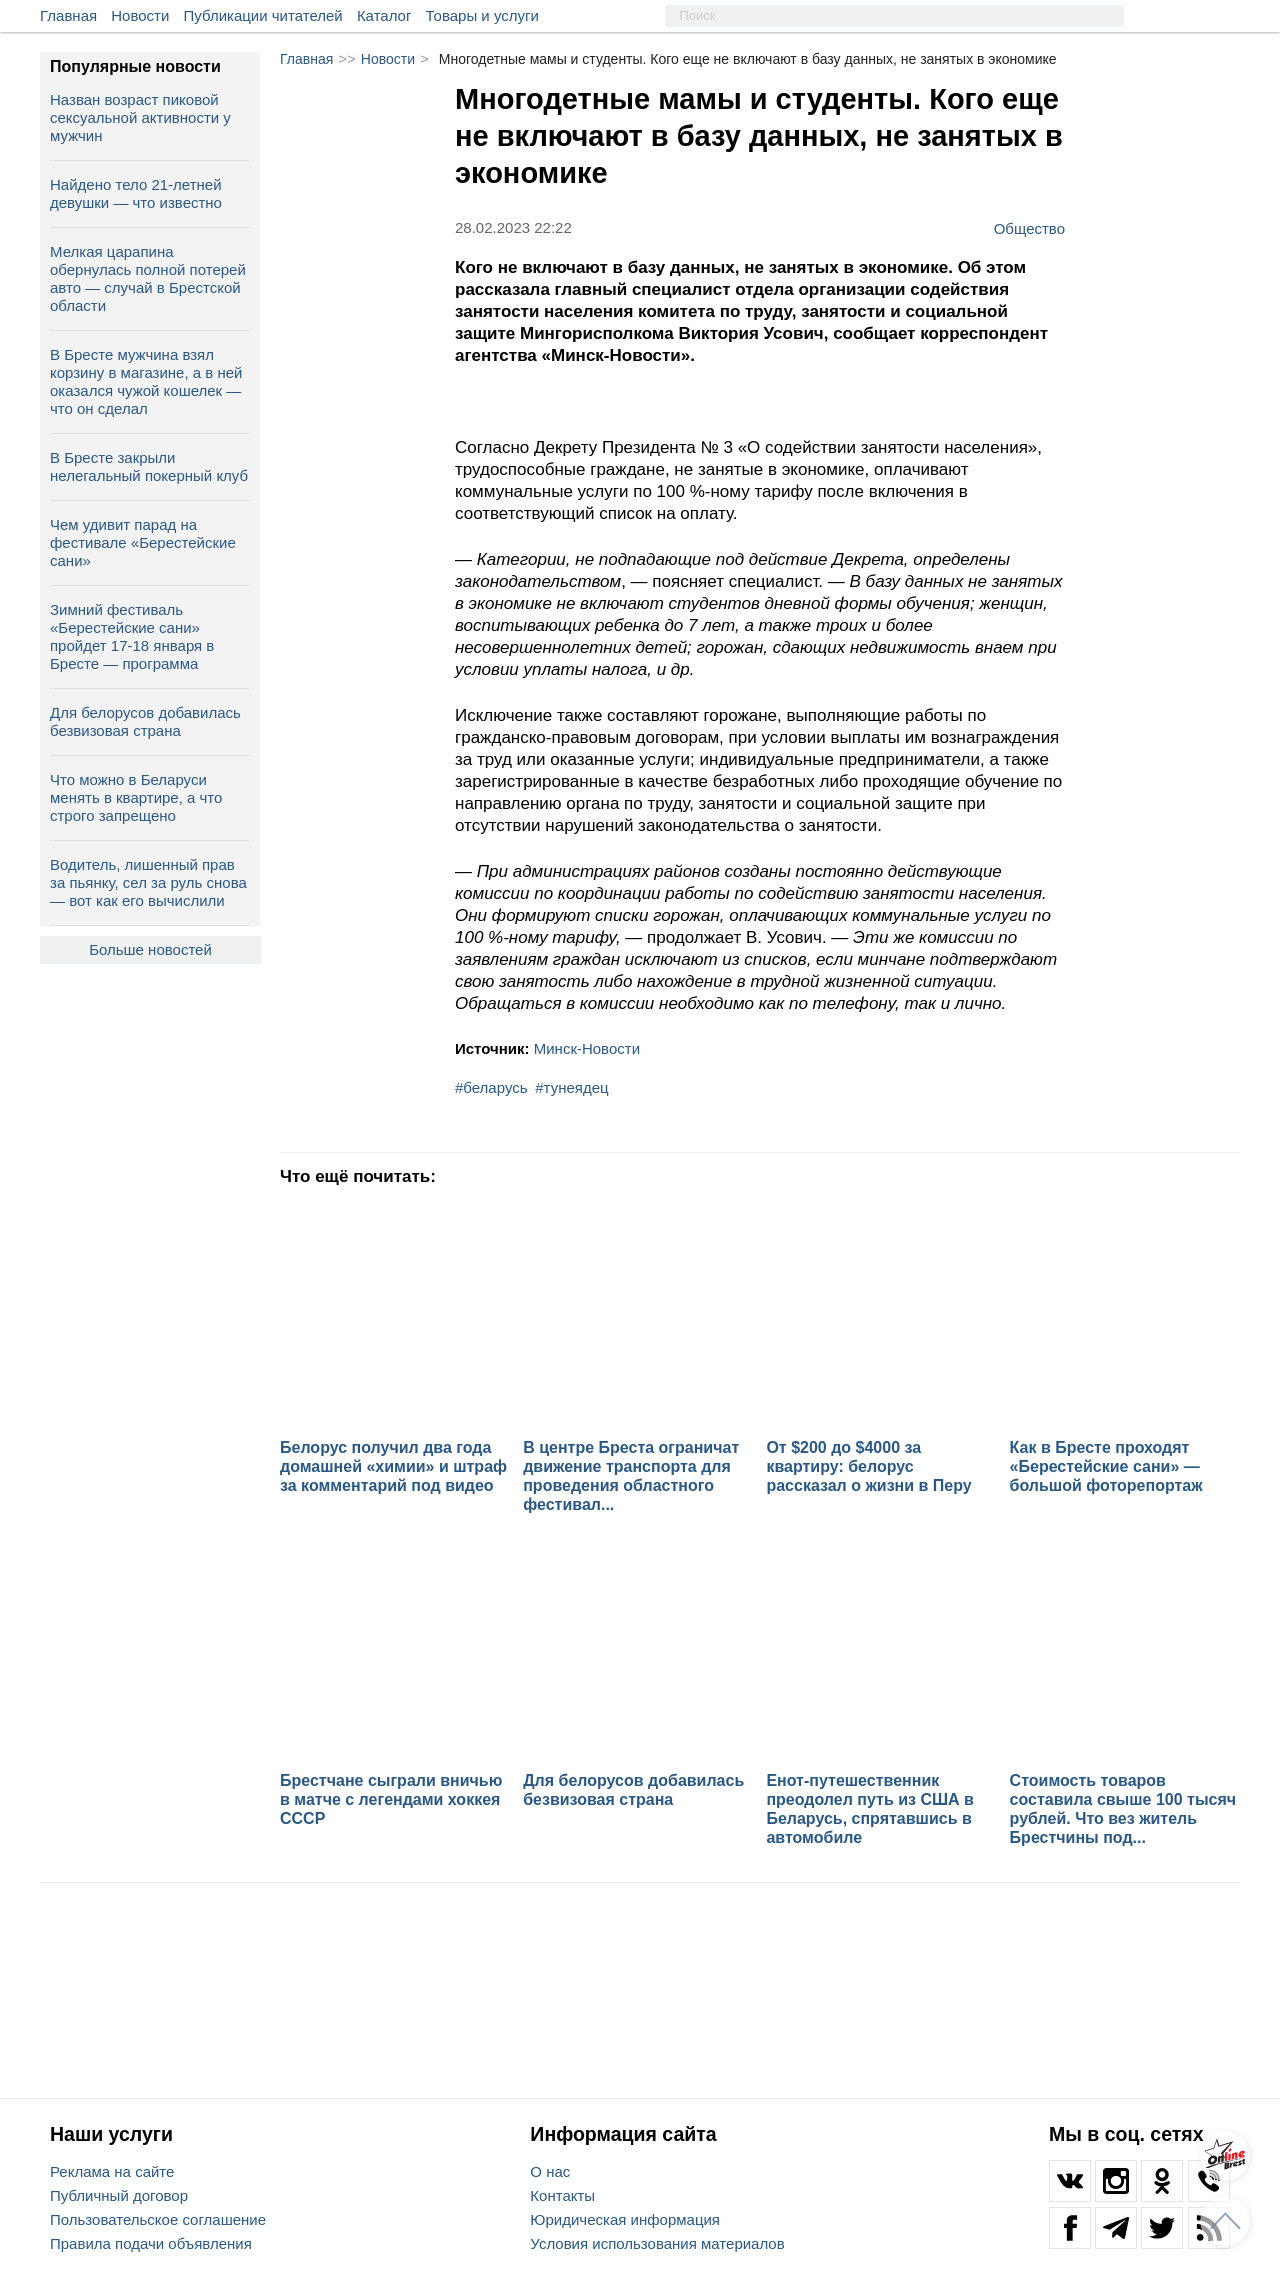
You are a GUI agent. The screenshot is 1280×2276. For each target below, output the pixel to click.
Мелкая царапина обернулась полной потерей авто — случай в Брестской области (148, 278)
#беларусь (491, 1087)
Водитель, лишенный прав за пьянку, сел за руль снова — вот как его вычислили (148, 882)
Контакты (562, 2195)
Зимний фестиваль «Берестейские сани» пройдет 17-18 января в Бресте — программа (132, 636)
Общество (1029, 228)
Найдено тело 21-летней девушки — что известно (136, 193)
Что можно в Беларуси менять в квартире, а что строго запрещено (136, 797)
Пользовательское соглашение (158, 2219)
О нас (550, 2171)
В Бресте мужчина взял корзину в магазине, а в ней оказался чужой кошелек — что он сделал (146, 381)
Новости (140, 15)
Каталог (384, 15)
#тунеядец (571, 1087)
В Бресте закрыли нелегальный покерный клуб (149, 466)
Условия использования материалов (657, 2243)
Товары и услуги (482, 15)
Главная (68, 15)
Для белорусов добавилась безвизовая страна (145, 721)
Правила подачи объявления (151, 2243)
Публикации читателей (263, 15)
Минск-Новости (587, 1048)
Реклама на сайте (112, 2171)
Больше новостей (150, 949)
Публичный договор (119, 2195)
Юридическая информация (625, 2219)
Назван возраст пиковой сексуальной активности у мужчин (140, 117)
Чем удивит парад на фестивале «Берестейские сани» (143, 542)
